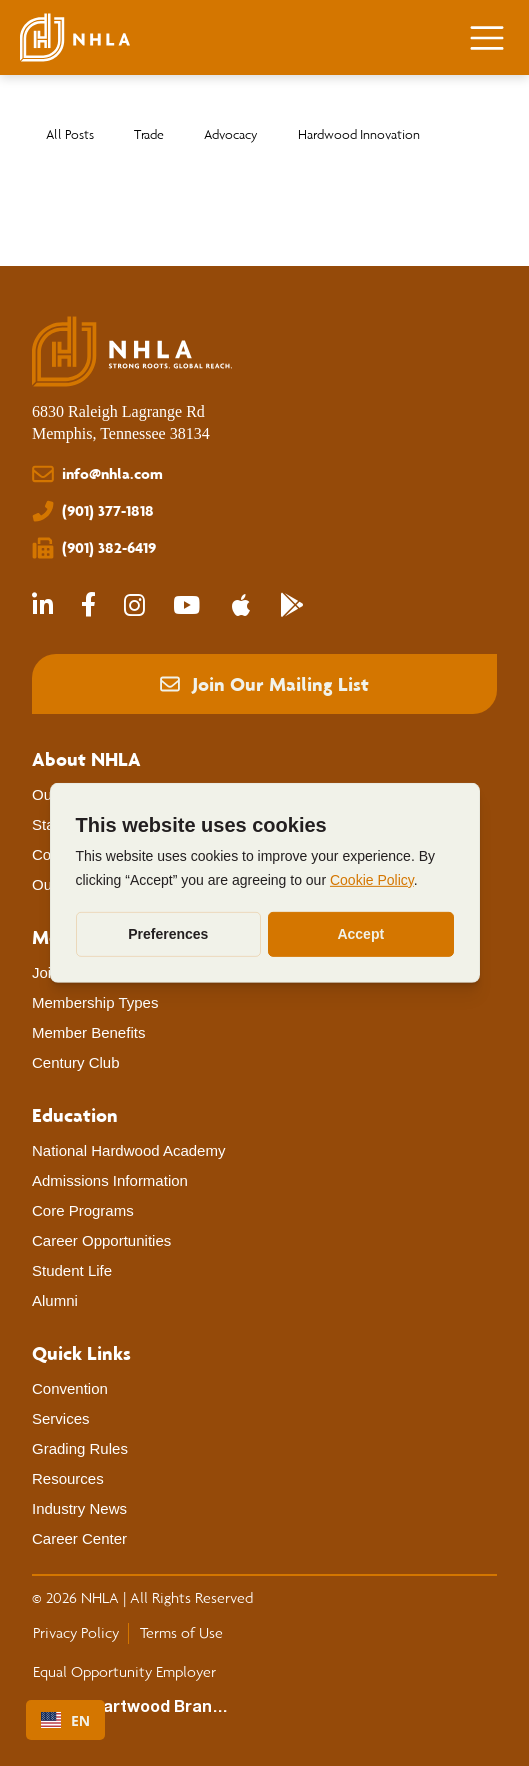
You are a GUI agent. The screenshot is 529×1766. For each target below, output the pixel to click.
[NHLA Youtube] (186, 606)
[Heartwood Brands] (153, 1708)
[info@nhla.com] (264, 474)
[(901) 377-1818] (264, 511)
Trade (149, 134)
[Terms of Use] (181, 1633)
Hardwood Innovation (359, 134)
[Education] (75, 1115)
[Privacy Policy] (75, 1633)
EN (65, 1720)
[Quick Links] (81, 1353)
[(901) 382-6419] (264, 548)
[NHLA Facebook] (88, 606)
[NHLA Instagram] (134, 606)
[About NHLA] (86, 759)
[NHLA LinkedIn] (42, 606)
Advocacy (231, 134)
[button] (264, 684)
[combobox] (65, 1720)
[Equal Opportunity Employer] (124, 1672)
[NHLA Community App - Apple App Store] (240, 606)
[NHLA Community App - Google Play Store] (292, 606)
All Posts (70, 134)
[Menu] (488, 38)
